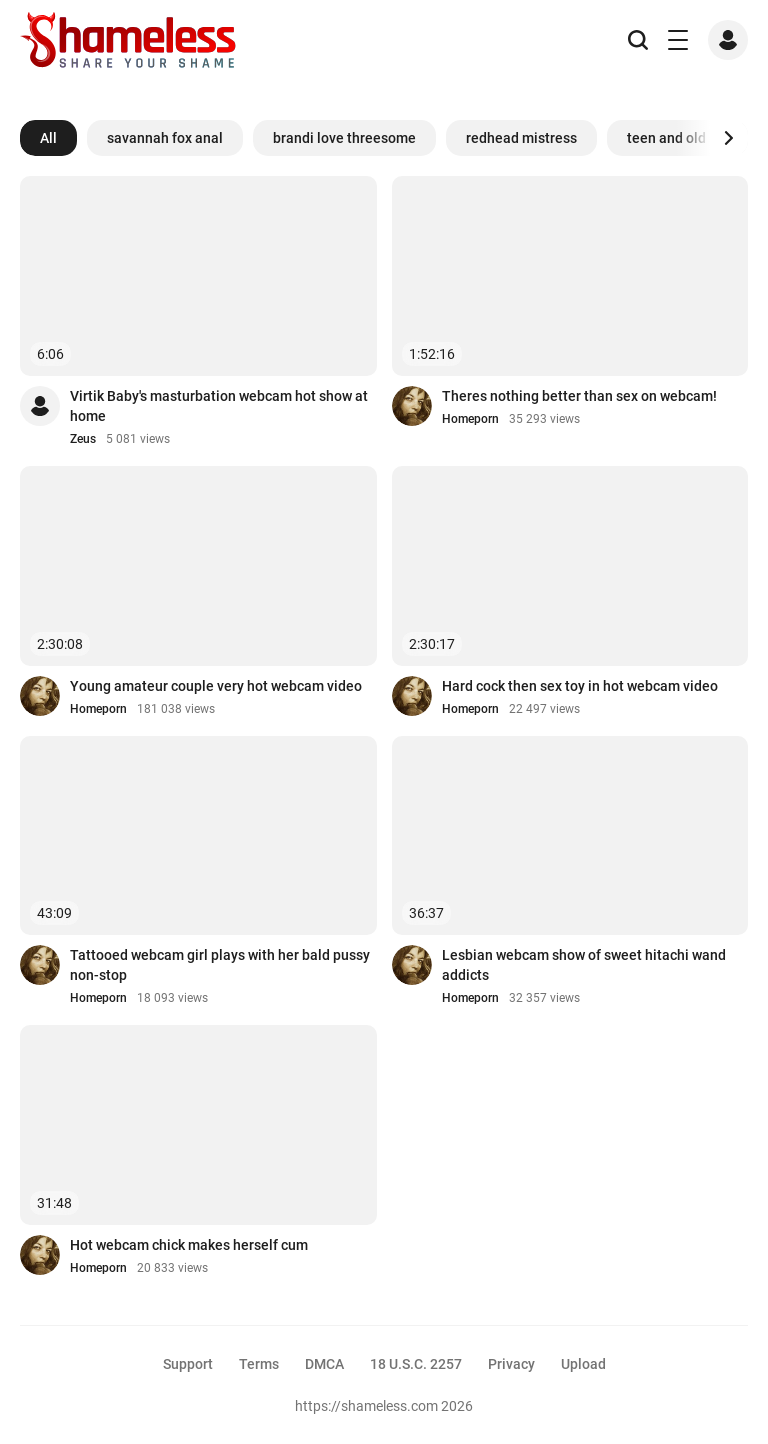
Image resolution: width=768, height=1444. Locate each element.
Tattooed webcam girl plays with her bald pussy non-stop (220, 965)
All (48, 138)
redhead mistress (521, 138)
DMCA (324, 1364)
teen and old (666, 138)
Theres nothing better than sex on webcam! (579, 396)
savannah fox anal (165, 138)
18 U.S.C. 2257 (416, 1364)
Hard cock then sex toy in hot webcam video (580, 686)
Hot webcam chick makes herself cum (189, 1245)
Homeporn (470, 419)
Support (188, 1364)
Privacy (511, 1364)
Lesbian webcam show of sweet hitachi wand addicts (584, 965)
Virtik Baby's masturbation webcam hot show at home (219, 406)
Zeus (83, 439)
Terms (259, 1364)
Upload (583, 1364)
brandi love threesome (344, 138)
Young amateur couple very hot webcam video (216, 686)
